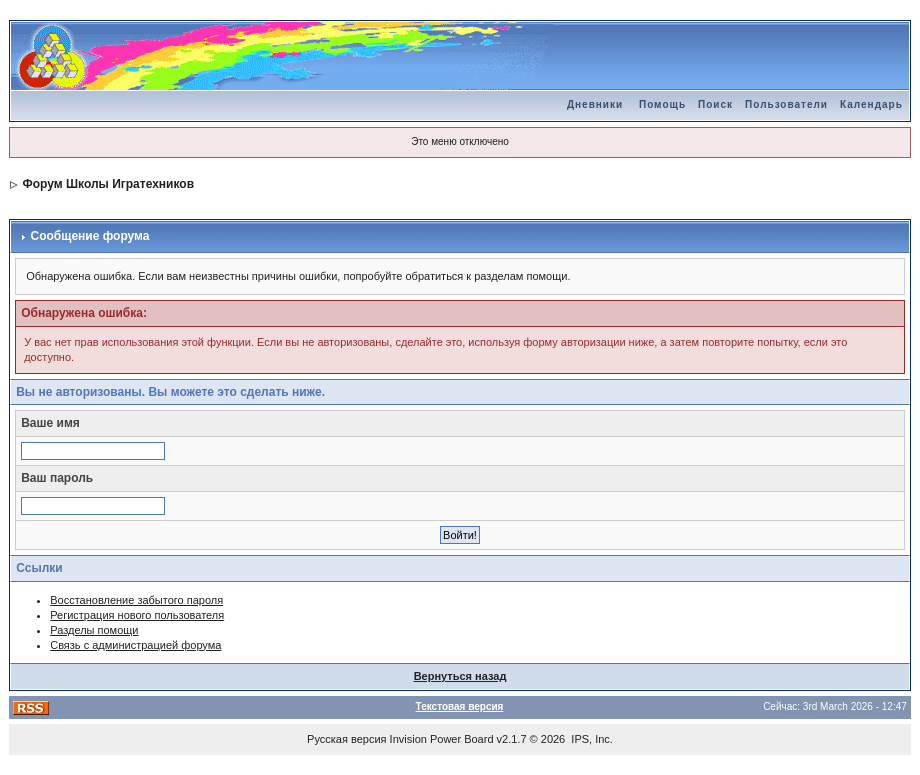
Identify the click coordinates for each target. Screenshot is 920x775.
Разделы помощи (94, 630)
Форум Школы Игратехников (109, 184)
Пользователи (786, 104)
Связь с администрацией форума (135, 645)
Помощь (662, 104)
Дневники (595, 104)
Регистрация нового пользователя (137, 615)
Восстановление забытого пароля (136, 600)
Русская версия (346, 739)
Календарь (871, 104)
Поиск (715, 104)
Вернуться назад (460, 676)
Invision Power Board (442, 739)
